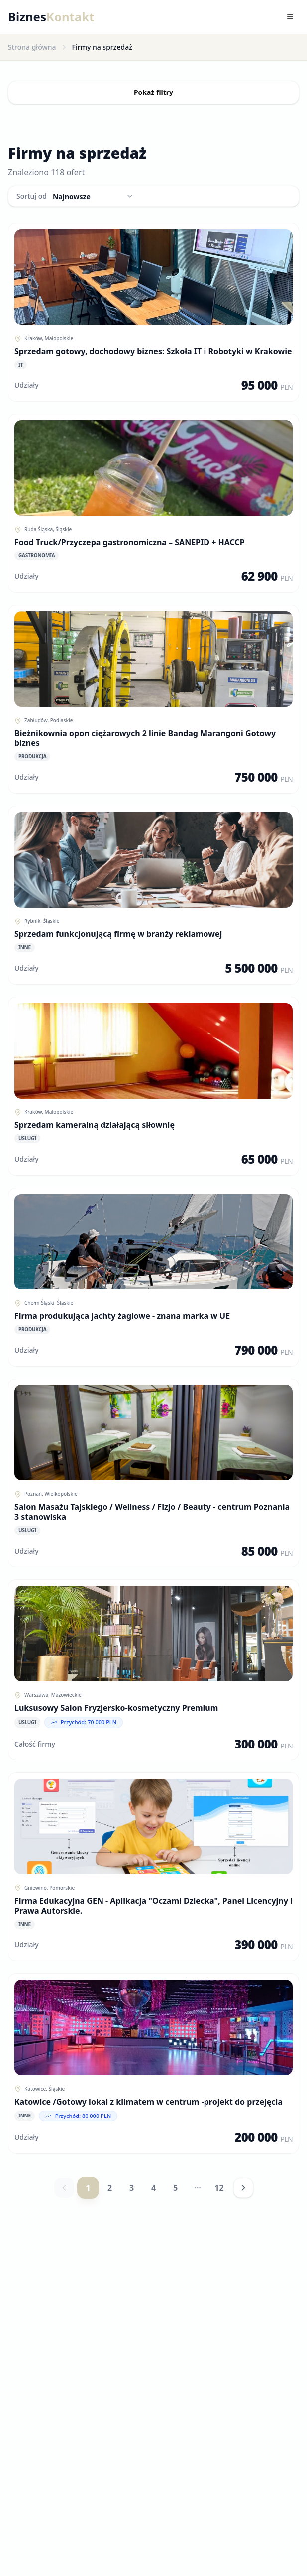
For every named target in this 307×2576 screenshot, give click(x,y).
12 (218, 2187)
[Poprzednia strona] (64, 2188)
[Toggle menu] (290, 17)
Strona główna (32, 47)
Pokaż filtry (153, 92)
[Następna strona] (243, 2188)
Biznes (51, 17)
